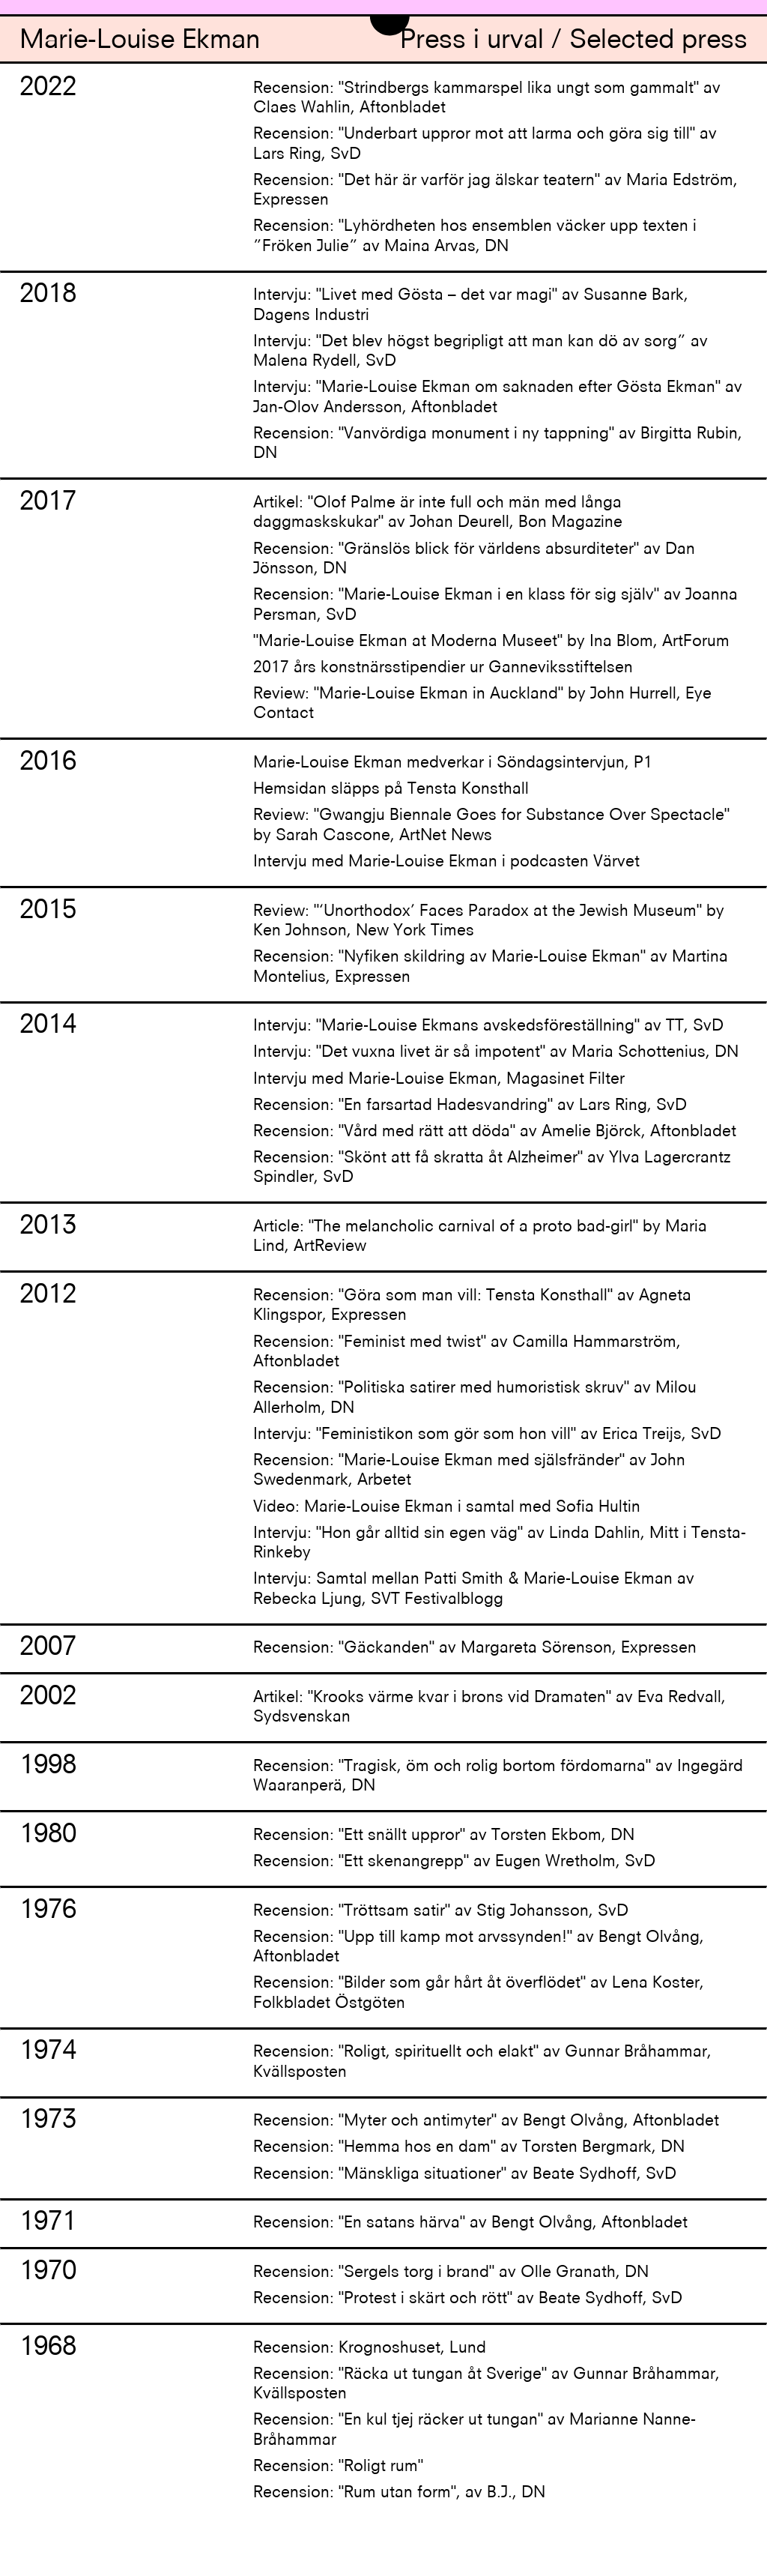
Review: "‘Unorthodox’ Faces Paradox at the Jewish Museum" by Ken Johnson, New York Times (488, 921)
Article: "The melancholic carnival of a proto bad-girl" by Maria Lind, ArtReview (480, 1237)
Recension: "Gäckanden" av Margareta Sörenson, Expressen (475, 1648)
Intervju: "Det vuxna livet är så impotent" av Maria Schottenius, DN (496, 1053)
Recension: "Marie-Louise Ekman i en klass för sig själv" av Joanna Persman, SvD (495, 605)
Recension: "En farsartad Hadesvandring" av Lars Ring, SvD (470, 1106)
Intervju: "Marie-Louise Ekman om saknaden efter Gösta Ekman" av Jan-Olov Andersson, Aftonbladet (497, 397)
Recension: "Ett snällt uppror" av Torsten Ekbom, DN (443, 1836)
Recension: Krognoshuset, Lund (369, 2348)
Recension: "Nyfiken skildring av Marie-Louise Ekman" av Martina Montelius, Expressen (490, 967)
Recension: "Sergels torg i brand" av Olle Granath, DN (451, 2273)
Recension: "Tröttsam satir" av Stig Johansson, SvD (440, 1911)
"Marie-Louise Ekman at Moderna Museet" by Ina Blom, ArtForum (491, 642)
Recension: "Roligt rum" (338, 2467)
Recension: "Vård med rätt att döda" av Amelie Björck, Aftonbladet (494, 1132)
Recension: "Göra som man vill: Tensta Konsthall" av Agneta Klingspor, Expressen (472, 1306)
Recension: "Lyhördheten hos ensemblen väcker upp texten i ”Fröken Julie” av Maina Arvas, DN (475, 236)
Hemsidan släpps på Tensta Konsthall (391, 789)
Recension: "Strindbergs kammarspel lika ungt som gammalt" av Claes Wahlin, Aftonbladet (487, 98)
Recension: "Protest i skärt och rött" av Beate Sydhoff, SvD (467, 2299)
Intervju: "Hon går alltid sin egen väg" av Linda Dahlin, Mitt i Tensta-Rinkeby (499, 1543)
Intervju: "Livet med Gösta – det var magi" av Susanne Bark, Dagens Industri (470, 305)
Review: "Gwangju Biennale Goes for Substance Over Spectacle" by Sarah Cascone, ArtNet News (491, 825)
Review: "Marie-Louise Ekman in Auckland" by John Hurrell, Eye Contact (482, 704)
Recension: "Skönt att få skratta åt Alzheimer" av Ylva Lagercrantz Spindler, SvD (491, 1168)
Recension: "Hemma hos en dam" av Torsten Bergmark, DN (469, 2148)
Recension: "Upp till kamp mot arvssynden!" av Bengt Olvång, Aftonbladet (478, 1947)
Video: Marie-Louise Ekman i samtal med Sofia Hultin (446, 1507)
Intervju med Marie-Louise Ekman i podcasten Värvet (446, 862)
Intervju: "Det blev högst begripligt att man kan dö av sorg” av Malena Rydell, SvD (480, 351)
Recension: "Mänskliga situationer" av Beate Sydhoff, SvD (464, 2175)
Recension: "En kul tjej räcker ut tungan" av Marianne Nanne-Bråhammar (474, 2430)
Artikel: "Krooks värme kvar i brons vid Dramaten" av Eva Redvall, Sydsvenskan (489, 1707)
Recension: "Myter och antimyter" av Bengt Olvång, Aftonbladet (486, 2121)
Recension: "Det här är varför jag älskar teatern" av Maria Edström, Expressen (495, 190)
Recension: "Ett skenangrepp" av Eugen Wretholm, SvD (454, 1862)
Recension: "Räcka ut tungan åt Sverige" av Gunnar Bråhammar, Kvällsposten (486, 2384)
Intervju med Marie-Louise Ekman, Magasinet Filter (439, 1080)
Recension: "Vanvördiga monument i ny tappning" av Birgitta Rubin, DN (497, 444)
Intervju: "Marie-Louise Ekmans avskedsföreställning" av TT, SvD (488, 1026)
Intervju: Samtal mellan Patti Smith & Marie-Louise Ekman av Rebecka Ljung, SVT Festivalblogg (473, 1589)
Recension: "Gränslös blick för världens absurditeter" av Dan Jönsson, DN (474, 559)
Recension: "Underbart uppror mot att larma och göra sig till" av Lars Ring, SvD (485, 144)
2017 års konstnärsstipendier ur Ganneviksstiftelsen (443, 668)
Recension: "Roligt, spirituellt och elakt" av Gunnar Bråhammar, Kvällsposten (482, 2062)
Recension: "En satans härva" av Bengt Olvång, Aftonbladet (470, 2223)
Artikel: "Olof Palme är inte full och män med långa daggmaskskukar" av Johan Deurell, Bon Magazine (437, 513)
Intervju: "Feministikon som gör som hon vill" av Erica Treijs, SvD (487, 1435)
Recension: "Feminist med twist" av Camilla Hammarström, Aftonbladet (467, 1352)
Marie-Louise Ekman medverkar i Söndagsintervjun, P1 (452, 763)
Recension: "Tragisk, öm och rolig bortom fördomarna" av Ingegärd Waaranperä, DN (498, 1776)
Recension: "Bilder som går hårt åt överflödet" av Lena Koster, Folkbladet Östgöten (478, 1993)
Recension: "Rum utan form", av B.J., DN (399, 2493)
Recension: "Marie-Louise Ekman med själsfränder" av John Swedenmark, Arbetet (469, 1470)
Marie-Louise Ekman (139, 41)
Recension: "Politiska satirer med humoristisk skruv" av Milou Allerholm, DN (475, 1398)
